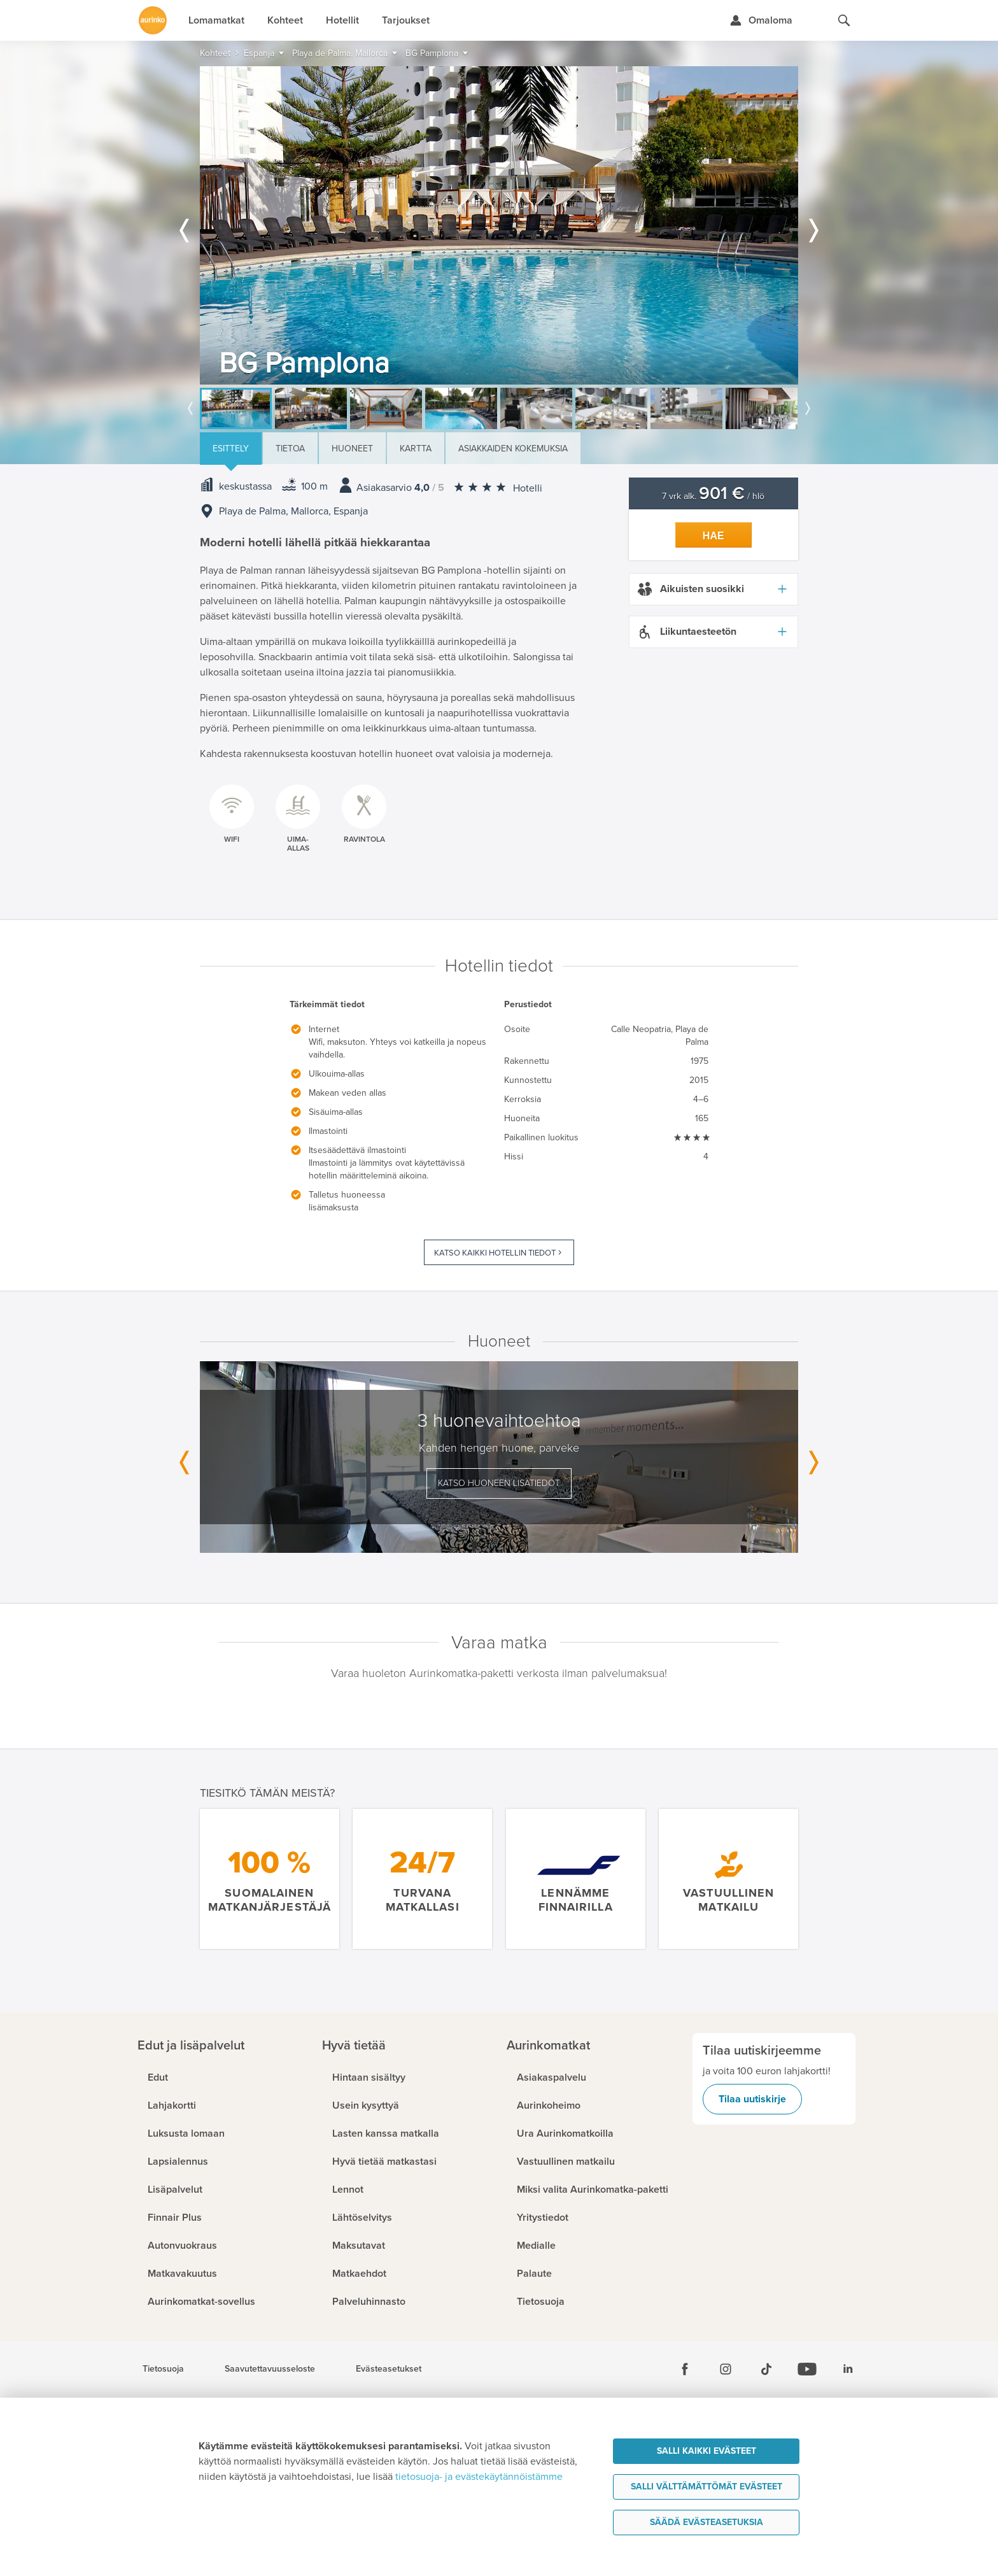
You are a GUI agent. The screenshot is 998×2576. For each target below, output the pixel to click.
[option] (499, 225)
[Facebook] (685, 2369)
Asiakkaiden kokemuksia (513, 448)
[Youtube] (807, 2369)
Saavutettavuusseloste (270, 2369)
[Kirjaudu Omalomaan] (760, 20)
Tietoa (290, 448)
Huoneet (352, 448)
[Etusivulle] (153, 20)
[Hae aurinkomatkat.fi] (844, 20)
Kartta (416, 448)
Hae (713, 535)
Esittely (231, 448)
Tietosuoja (163, 2369)
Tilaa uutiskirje (752, 2099)
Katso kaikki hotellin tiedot (495, 1253)
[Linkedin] (848, 2369)
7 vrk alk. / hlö (713, 496)
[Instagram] (725, 2369)
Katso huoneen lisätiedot (499, 1483)
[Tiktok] (766, 2369)
